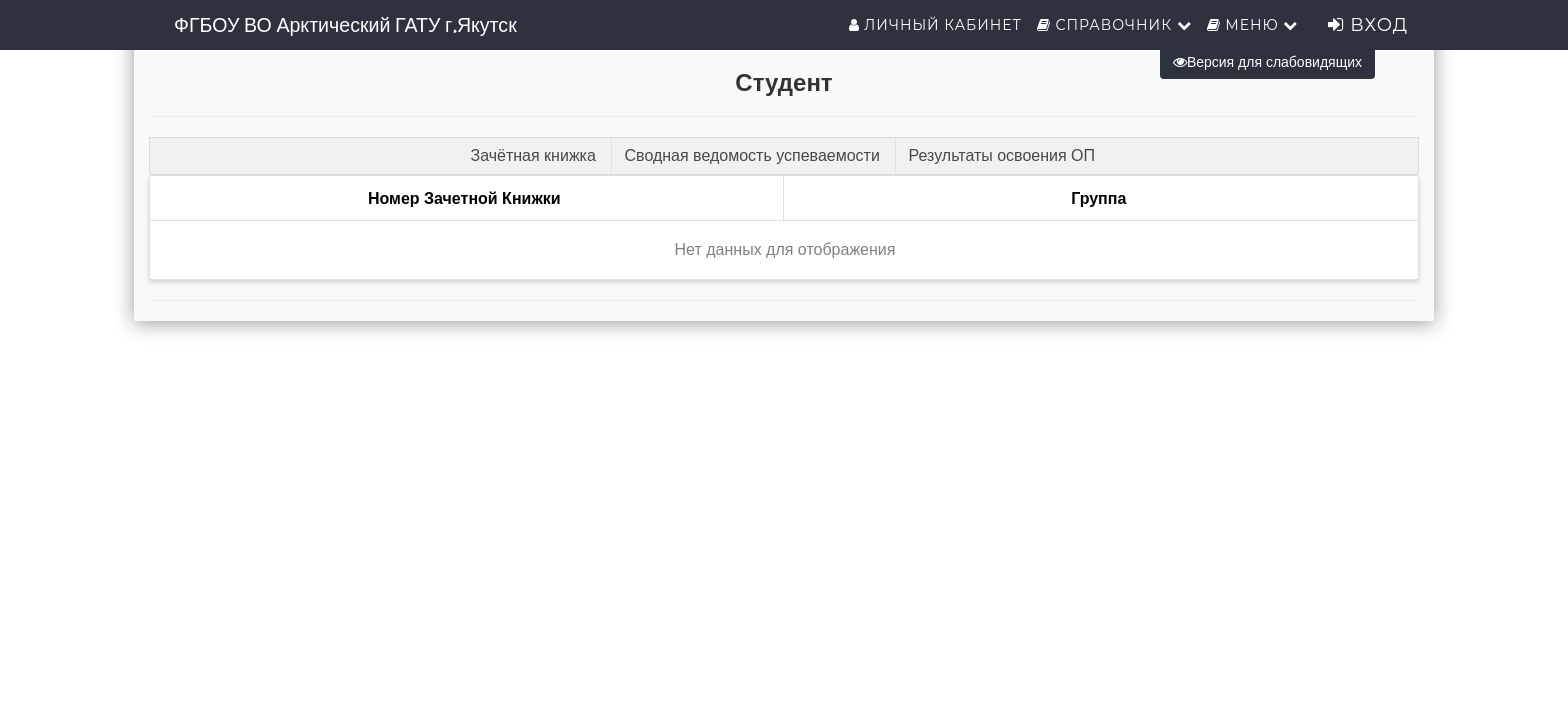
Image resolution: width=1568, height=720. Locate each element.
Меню (1253, 25)
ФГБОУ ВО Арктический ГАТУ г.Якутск (345, 25)
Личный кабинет (935, 25)
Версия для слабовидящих (1267, 62)
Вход (1368, 25)
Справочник (1114, 25)
